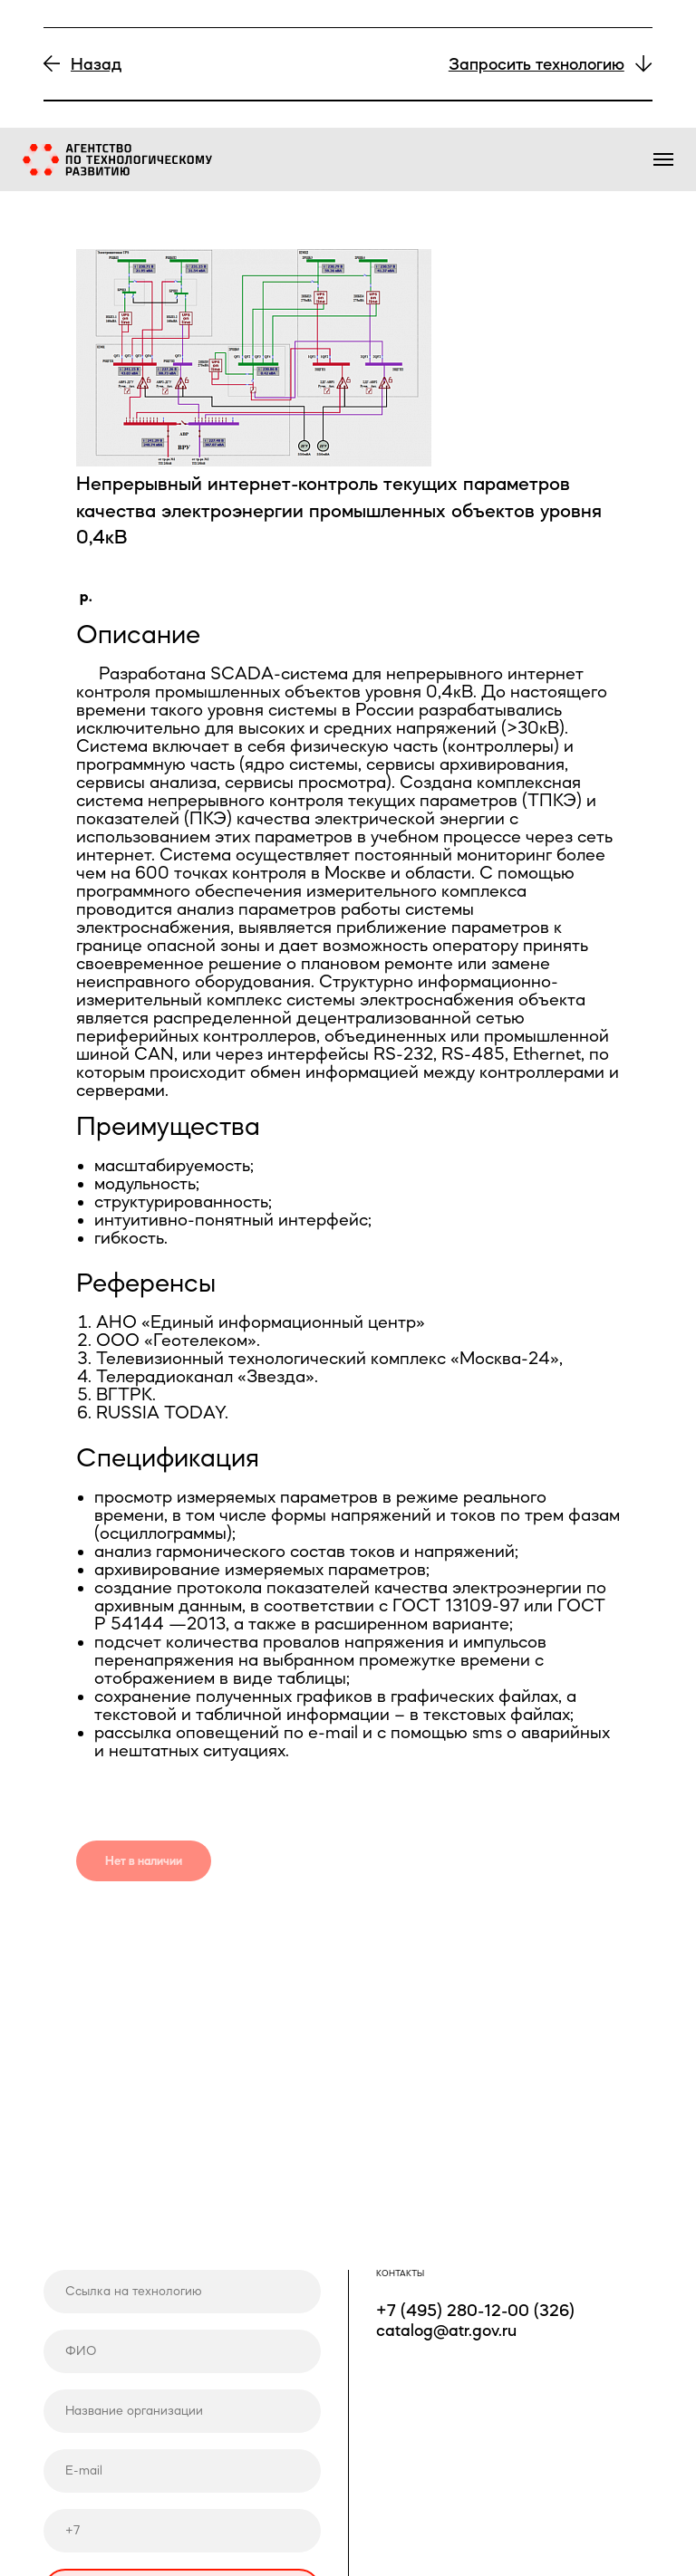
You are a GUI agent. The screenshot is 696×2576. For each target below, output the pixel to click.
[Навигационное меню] (663, 159)
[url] (182, 2291)
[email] (182, 2471)
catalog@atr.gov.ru (446, 2330)
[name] (182, 2351)
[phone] (182, 2530)
